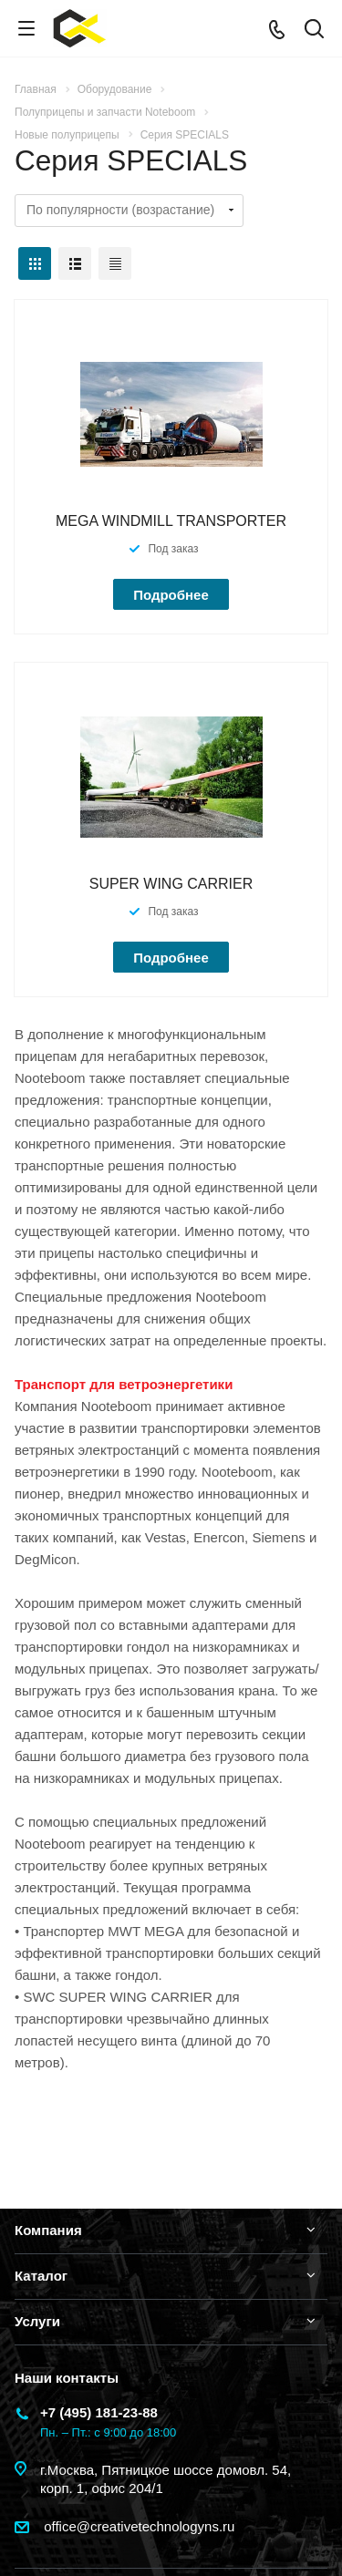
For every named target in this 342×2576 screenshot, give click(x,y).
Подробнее (171, 595)
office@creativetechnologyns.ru (137, 2526)
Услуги (37, 2321)
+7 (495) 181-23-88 (99, 2412)
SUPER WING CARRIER (171, 883)
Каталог (41, 2275)
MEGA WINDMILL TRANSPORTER (171, 521)
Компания (48, 2230)
